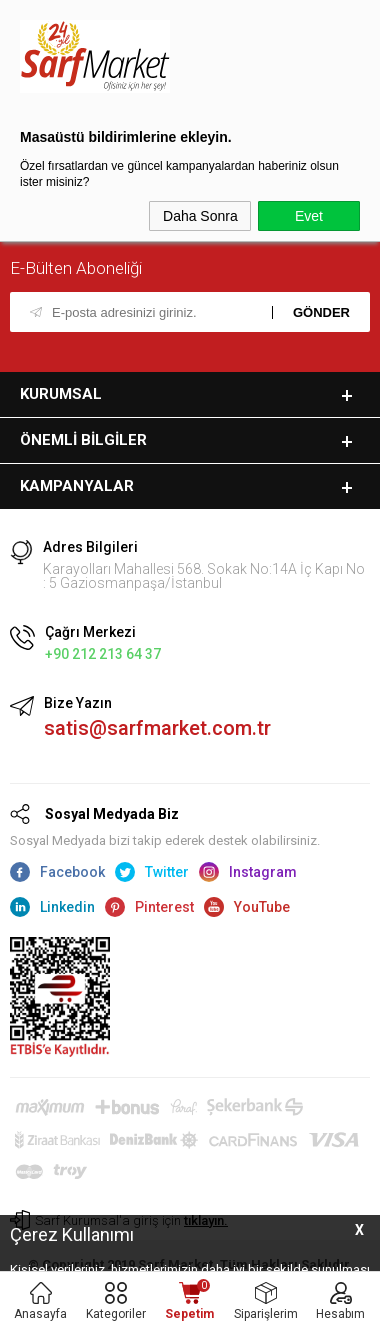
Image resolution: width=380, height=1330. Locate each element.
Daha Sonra (200, 216)
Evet (309, 216)
